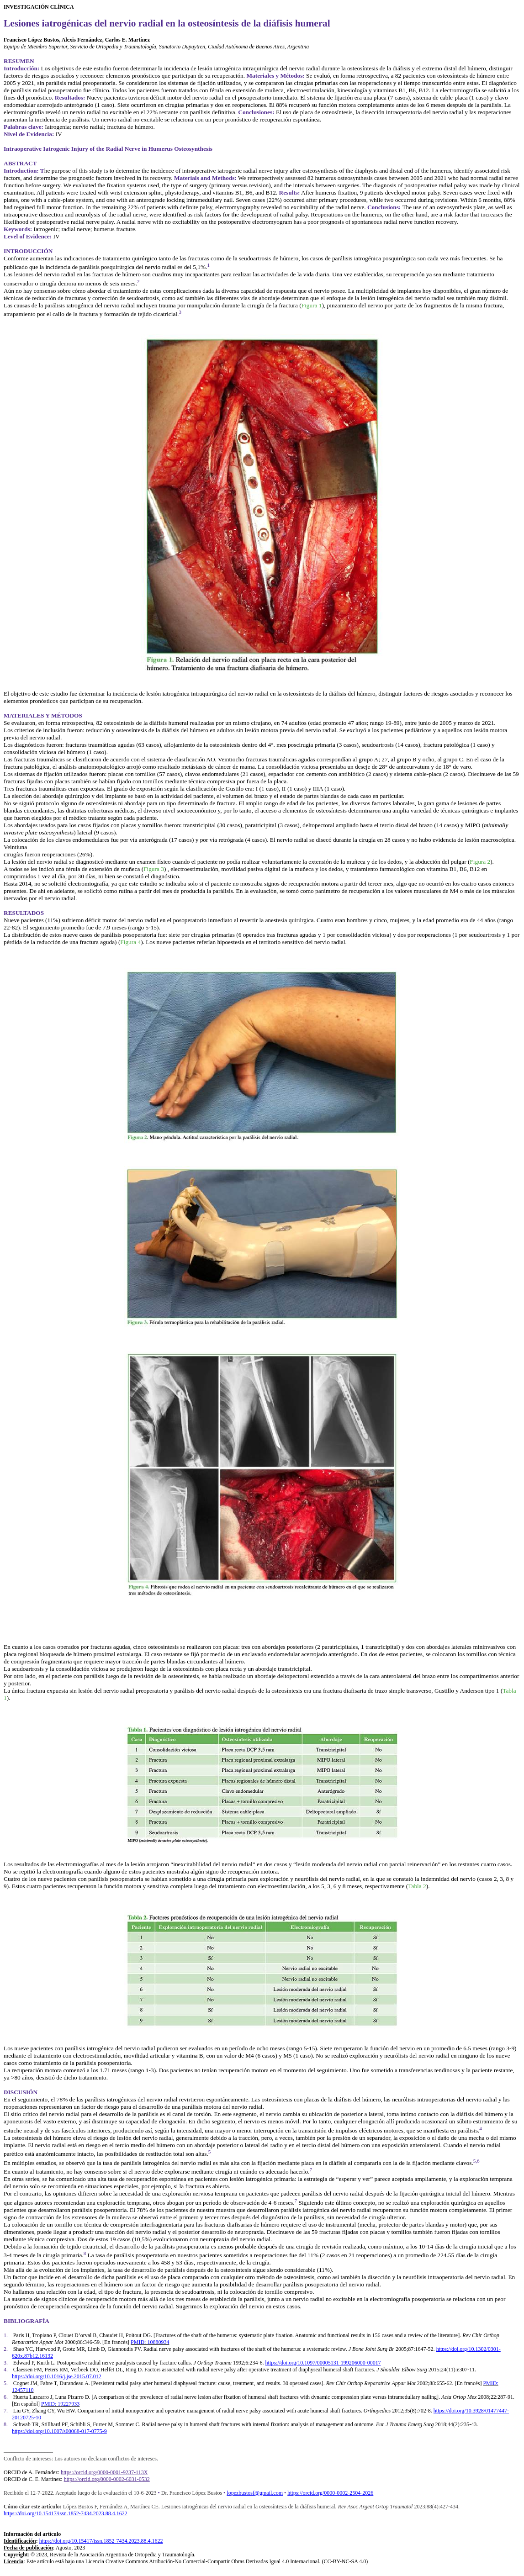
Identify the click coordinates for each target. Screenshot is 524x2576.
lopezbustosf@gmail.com (255, 2493)
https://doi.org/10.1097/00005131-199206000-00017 (323, 2363)
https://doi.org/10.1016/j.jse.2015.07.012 (56, 2376)
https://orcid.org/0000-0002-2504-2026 (330, 2493)
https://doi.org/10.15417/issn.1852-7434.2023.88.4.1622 (65, 2513)
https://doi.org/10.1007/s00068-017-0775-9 (59, 2431)
